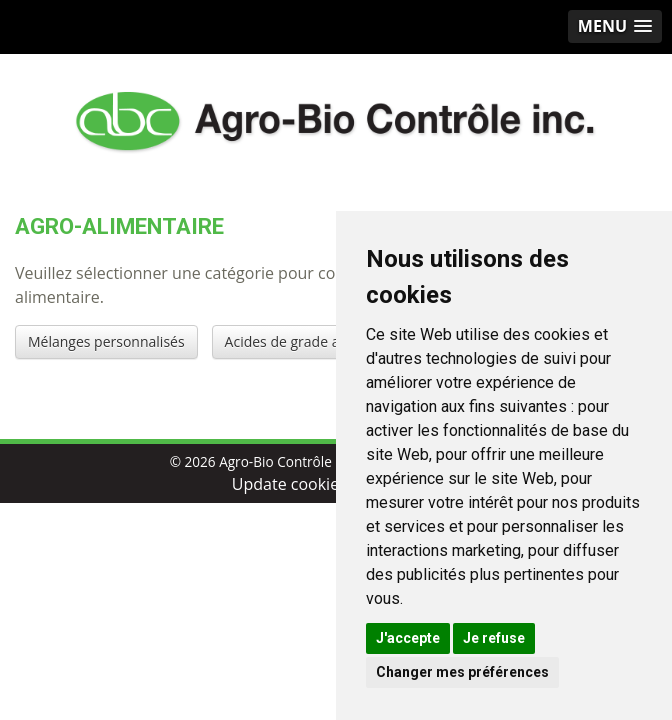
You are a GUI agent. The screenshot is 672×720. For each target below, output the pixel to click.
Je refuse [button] (494, 638)
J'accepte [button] (408, 638)
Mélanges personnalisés (106, 341)
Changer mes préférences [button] (462, 672)
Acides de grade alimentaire (315, 341)
